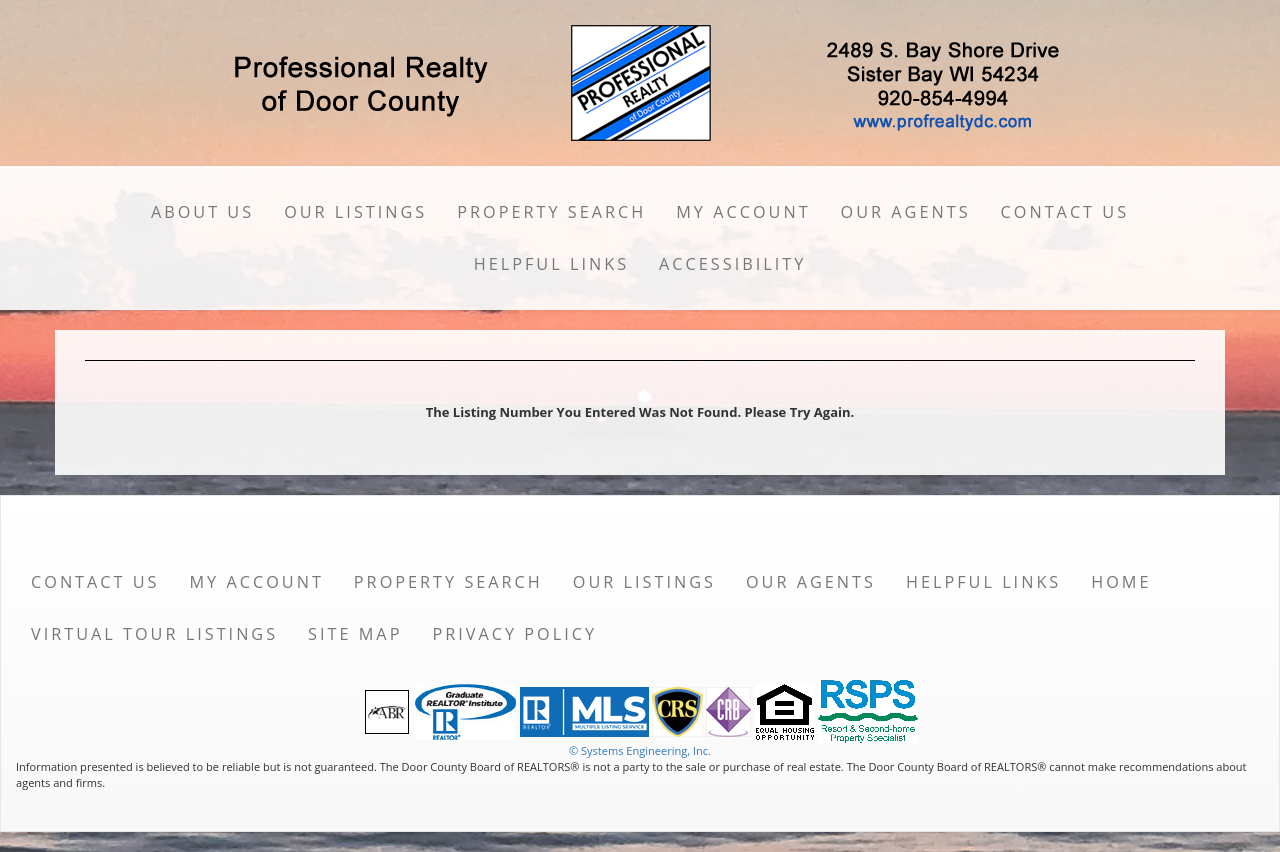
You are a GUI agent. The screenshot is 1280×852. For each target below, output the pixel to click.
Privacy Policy (514, 634)
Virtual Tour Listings (154, 634)
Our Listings (355, 212)
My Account (743, 212)
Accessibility (732, 264)
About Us (202, 212)
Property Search (551, 212)
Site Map (355, 634)
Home (1121, 582)
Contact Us (1065, 212)
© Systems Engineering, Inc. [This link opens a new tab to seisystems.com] (640, 750)
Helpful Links (551, 264)
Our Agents (906, 212)
